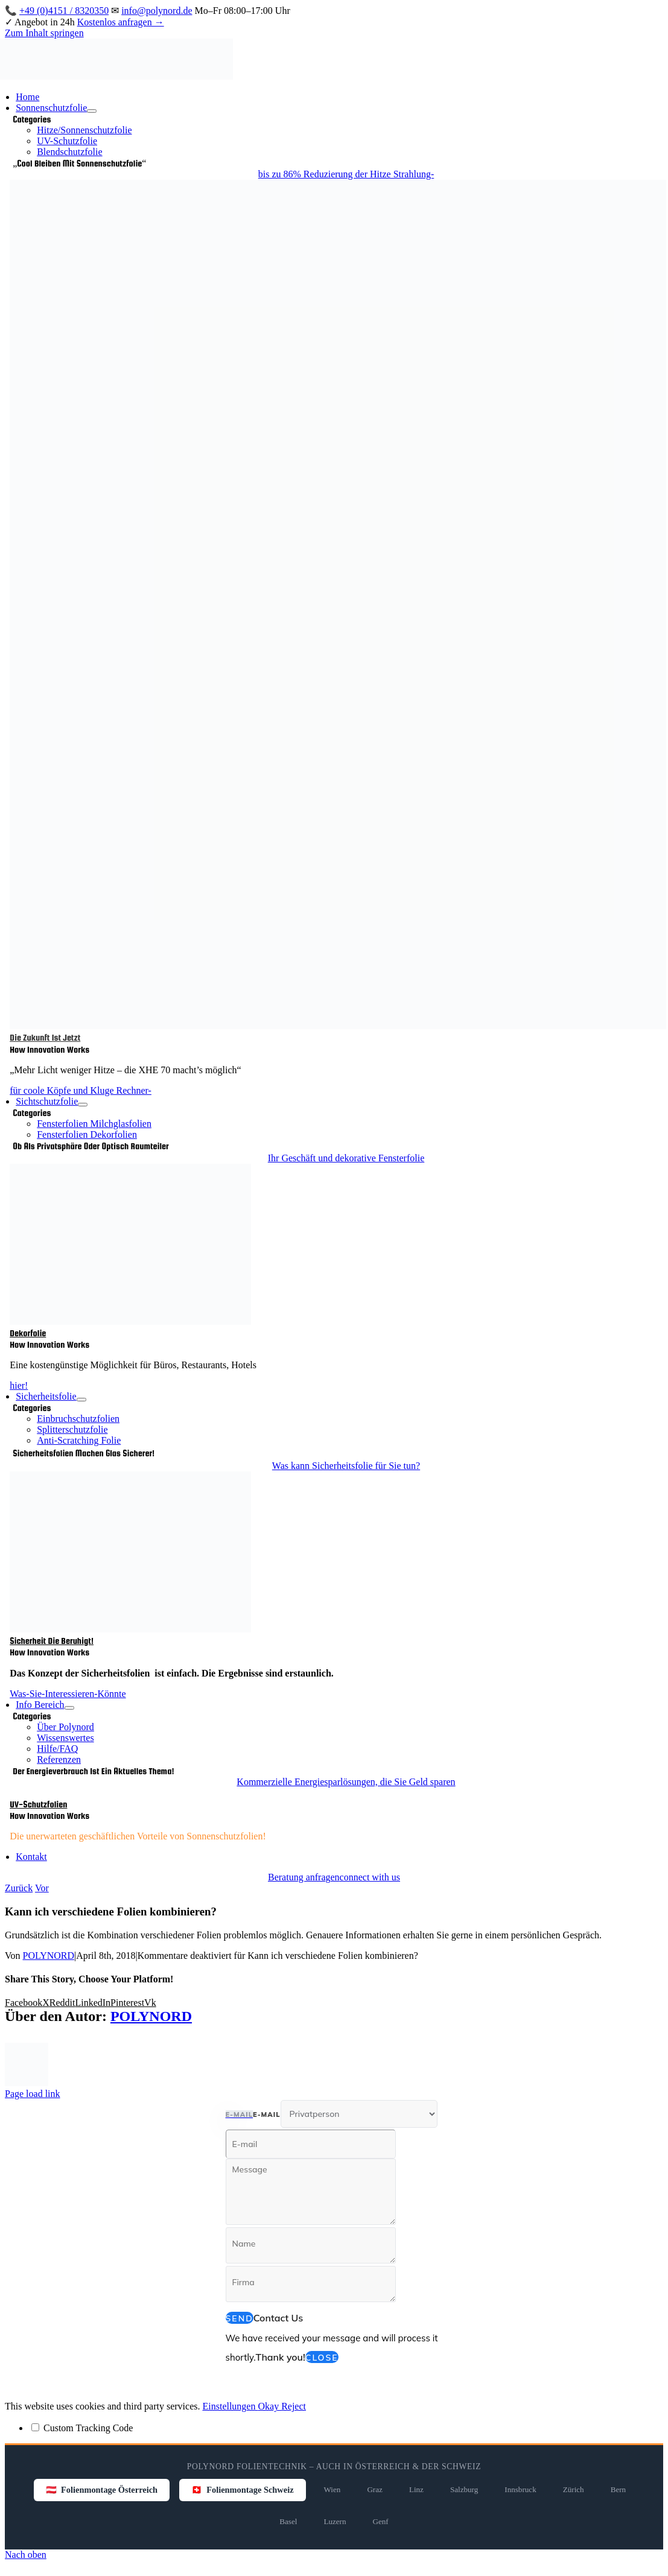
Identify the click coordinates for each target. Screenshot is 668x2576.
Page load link (32, 2094)
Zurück (19, 1888)
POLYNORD (49, 1955)
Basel (288, 2521)
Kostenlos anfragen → (120, 22)
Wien (332, 2489)
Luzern (334, 2521)
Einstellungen (230, 2406)
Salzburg (464, 2489)
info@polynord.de (156, 10)
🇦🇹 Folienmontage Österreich (101, 2490)
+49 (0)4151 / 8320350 (64, 10)
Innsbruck (520, 2489)
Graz (374, 2489)
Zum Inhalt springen (44, 33)
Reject (293, 2406)
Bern (618, 2489)
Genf (381, 2521)
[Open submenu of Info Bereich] (69, 1708)
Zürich (573, 2489)
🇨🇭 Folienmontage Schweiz (242, 2490)
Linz (416, 2489)
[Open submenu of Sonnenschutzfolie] (92, 111)
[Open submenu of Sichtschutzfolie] (82, 1104)
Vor (42, 1888)
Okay (269, 2406)
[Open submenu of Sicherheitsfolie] (81, 1399)
